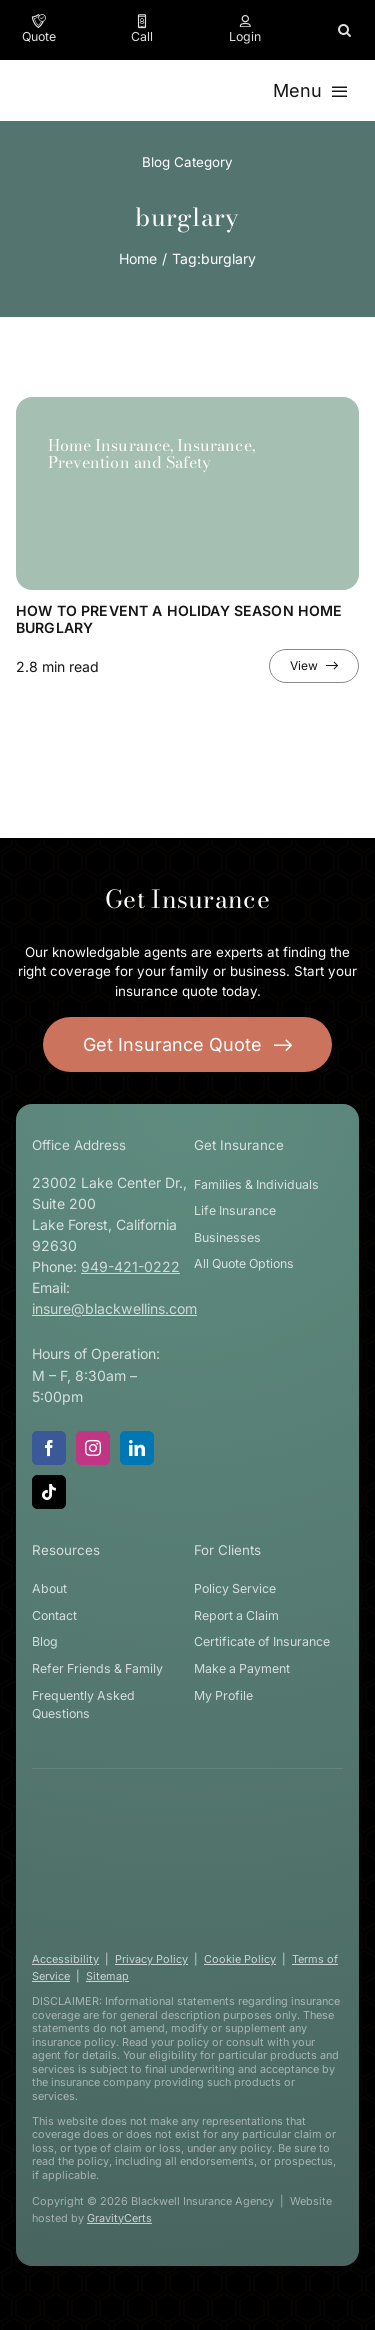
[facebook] (49, 1448)
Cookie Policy (240, 1959)
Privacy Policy (151, 1959)
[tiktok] (49, 1492)
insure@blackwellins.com (114, 1308)
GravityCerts (119, 2218)
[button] (344, 30)
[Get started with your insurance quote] (188, 1044)
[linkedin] (137, 1448)
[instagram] (93, 1448)
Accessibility (65, 1959)
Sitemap (107, 1976)
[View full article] (314, 666)
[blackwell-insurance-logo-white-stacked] (180, 1817)
